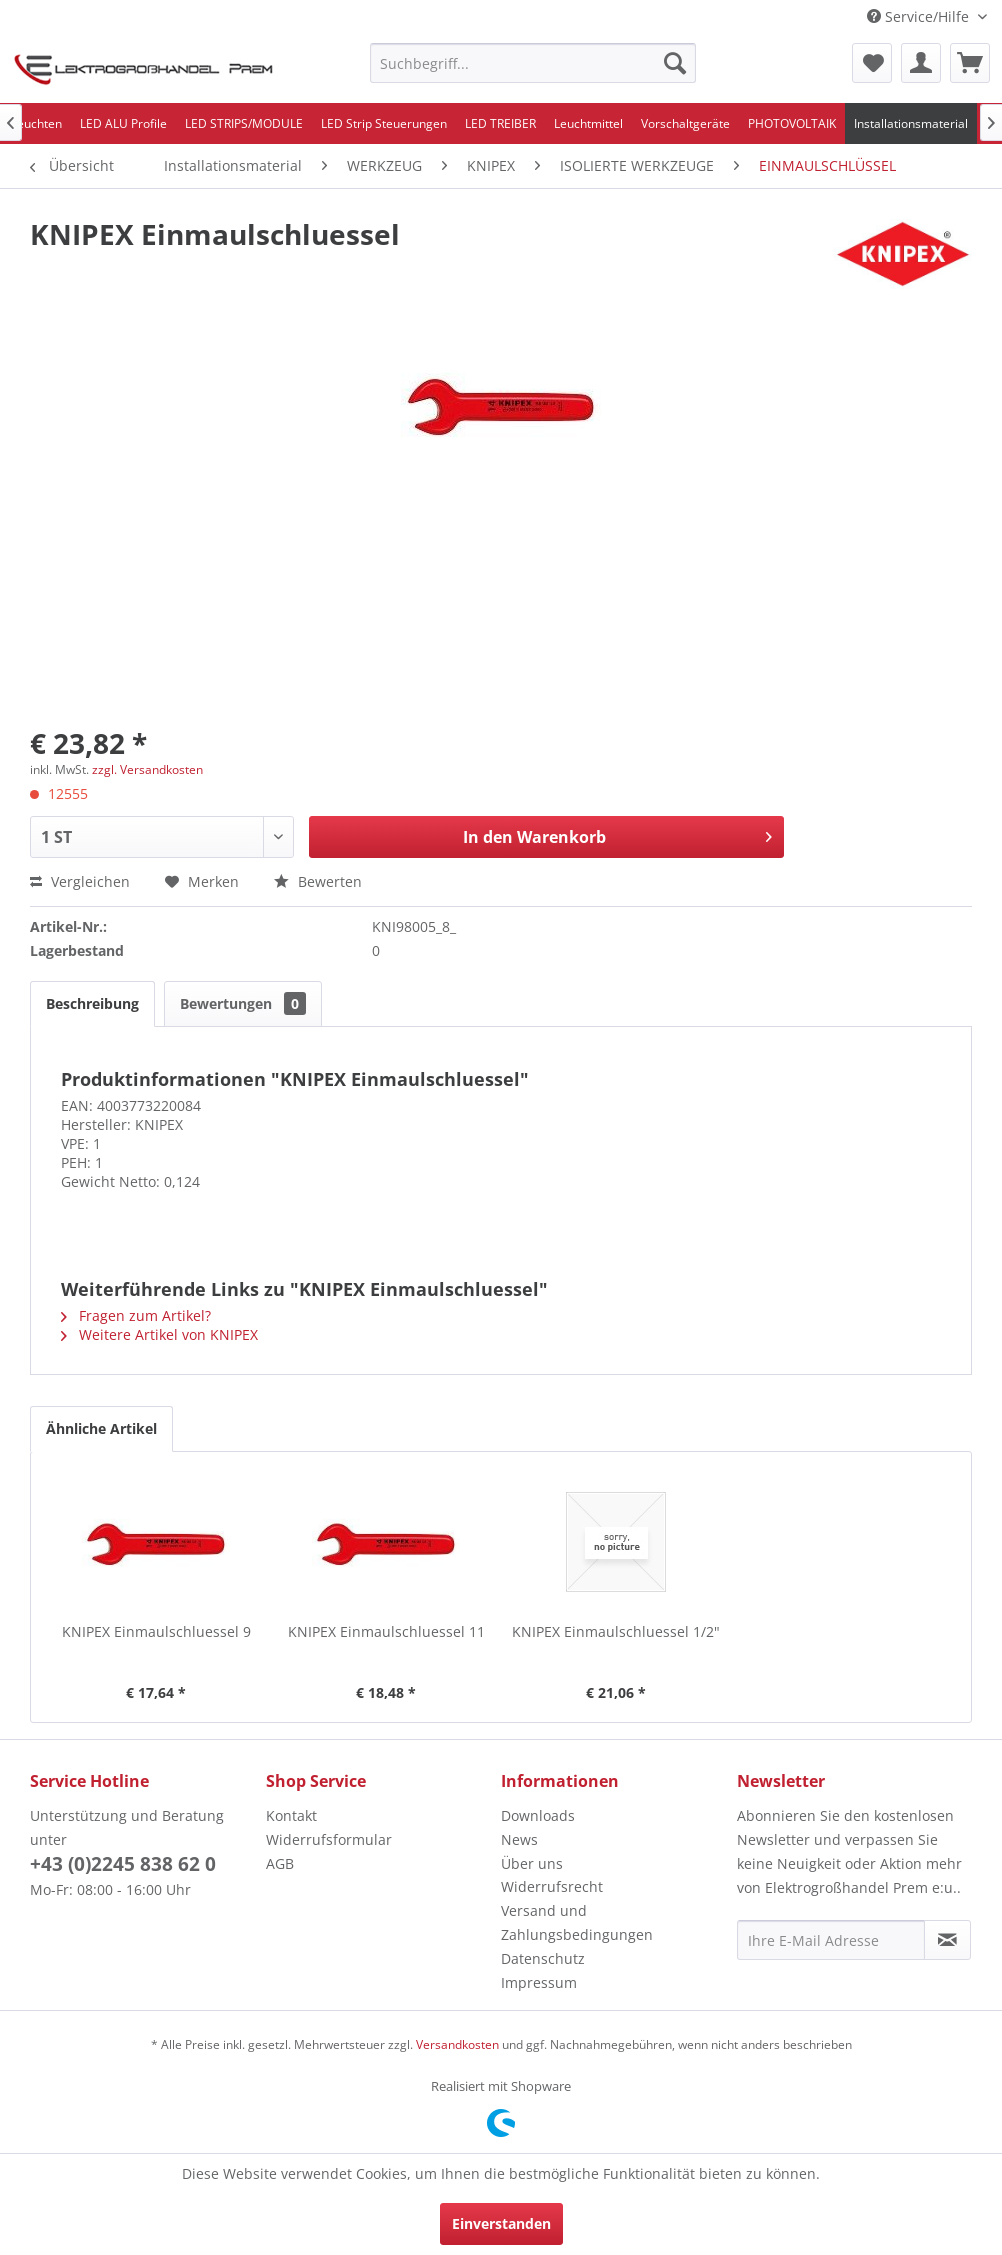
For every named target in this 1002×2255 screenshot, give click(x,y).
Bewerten (318, 881)
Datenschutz (543, 1958)
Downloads (538, 1815)
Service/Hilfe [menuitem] (920, 16)
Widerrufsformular (329, 1839)
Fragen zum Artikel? (136, 1315)
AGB (280, 1863)
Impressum (539, 1982)
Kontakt (291, 1815)
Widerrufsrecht (552, 1886)
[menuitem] (533, 63)
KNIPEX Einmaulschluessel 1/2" (616, 1631)
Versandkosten (457, 2044)
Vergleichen (80, 881)
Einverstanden (501, 2223)
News (519, 1839)
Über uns (532, 1863)
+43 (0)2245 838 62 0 (123, 1864)
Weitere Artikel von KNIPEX (159, 1334)
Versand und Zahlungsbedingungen (577, 1922)
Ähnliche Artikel (101, 1428)
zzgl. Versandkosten (147, 769)
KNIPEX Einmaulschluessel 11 (386, 1631)
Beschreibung (92, 1003)
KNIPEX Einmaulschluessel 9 (156, 1631)
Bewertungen (243, 1003)
